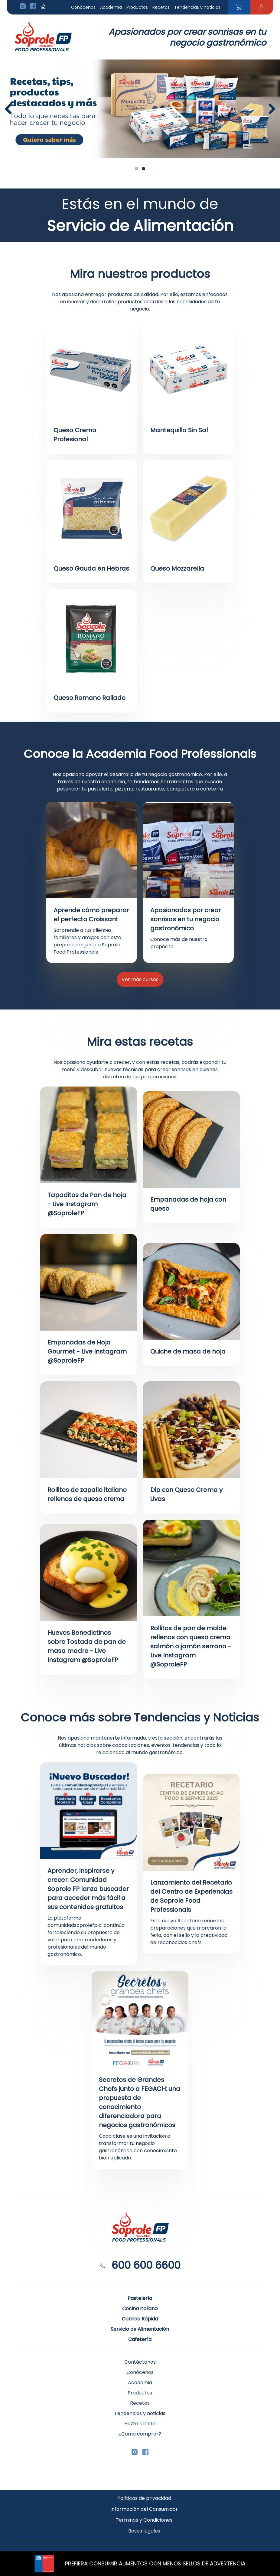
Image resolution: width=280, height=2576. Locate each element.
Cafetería (139, 2339)
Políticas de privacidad (144, 2498)
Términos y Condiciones (144, 2519)
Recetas (161, 7)
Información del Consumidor (144, 2509)
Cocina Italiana (140, 2308)
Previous (11, 109)
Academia (111, 7)
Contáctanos (140, 2362)
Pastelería (140, 2298)
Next (274, 109)
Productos (137, 7)
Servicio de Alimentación (140, 2329)
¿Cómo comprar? (140, 2433)
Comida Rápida (140, 2318)
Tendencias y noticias (197, 7)
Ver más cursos (140, 979)
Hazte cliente (140, 2423)
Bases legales (144, 2530)
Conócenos (83, 7)
